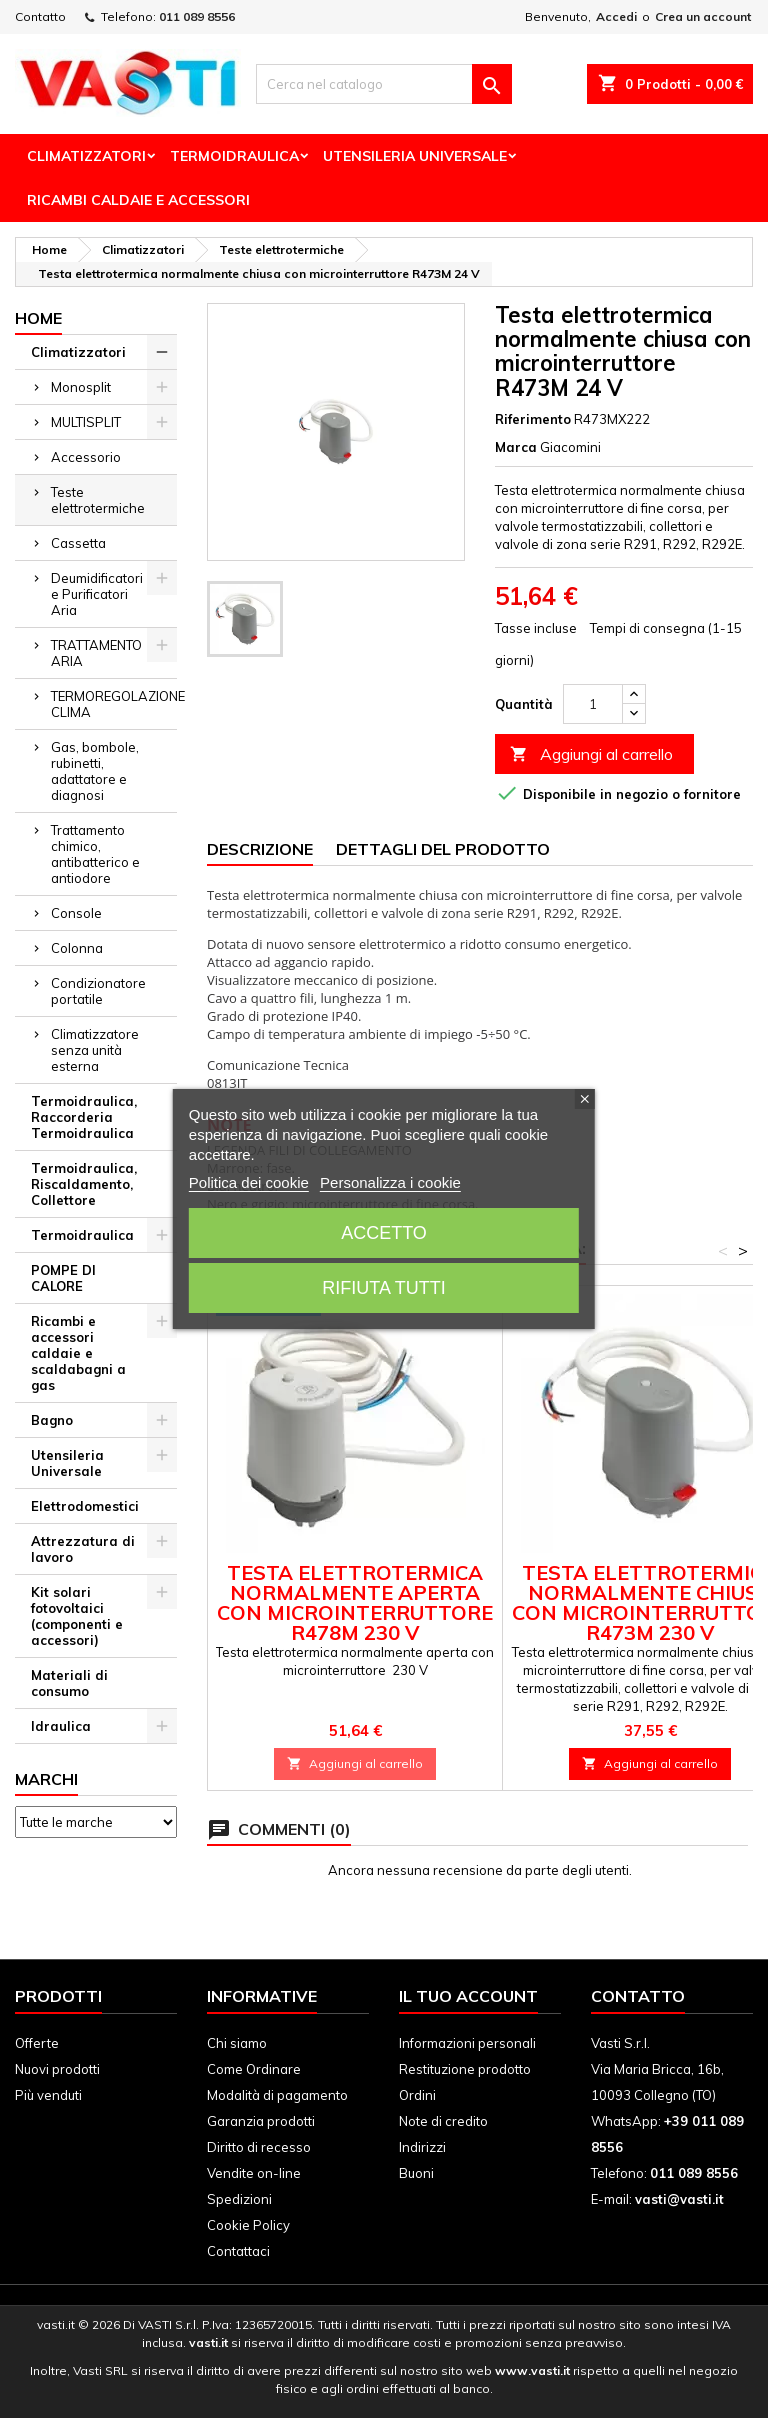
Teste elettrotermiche (98, 500)
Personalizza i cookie (390, 1182)
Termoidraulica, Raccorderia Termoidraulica (84, 1117)
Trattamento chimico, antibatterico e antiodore (95, 854)
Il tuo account (468, 1996)
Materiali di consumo (69, 1683)
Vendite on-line (254, 2173)
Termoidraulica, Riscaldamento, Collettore (84, 1184)
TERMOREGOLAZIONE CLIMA (114, 704)
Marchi (46, 1779)
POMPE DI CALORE (63, 1278)
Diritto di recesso (259, 2147)
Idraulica (61, 1726)
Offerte (37, 2043)
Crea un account (703, 16)
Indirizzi (422, 2147)
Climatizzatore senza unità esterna (95, 1050)
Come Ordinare (254, 2069)
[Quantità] (593, 704)
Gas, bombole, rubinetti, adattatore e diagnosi (95, 771)
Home (38, 318)
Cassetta (78, 543)
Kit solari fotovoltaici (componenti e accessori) (77, 1616)
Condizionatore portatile (98, 991)
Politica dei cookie (249, 1182)
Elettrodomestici (85, 1506)
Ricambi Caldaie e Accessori (138, 200)
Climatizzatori (86, 156)
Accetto (384, 1233)
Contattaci (238, 2251)
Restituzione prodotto (465, 2069)
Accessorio (86, 457)
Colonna (77, 948)
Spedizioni (239, 2199)
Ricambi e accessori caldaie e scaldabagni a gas (78, 1353)
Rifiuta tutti (383, 1288)
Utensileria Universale (415, 156)
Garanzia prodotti (261, 2121)
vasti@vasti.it (679, 2199)
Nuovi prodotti (57, 2069)
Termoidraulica (234, 156)
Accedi (616, 16)
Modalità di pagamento (277, 2095)
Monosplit (81, 387)
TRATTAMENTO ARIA (96, 653)
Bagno (52, 1420)
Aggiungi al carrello (591, 754)
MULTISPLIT (86, 422)
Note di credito (443, 2121)
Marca (516, 447)
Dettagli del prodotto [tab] (443, 849)
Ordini (417, 2095)
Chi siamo (237, 2043)
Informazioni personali (467, 2043)
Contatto (40, 16)
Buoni (416, 2173)
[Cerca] (384, 84)
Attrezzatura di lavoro (83, 1549)
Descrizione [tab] (260, 849)
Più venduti (48, 2095)
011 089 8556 (197, 16)
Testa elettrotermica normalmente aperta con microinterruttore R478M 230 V (355, 1602)
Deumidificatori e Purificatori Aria (97, 594)
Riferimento (533, 419)
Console (76, 913)
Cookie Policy (248, 2225)
